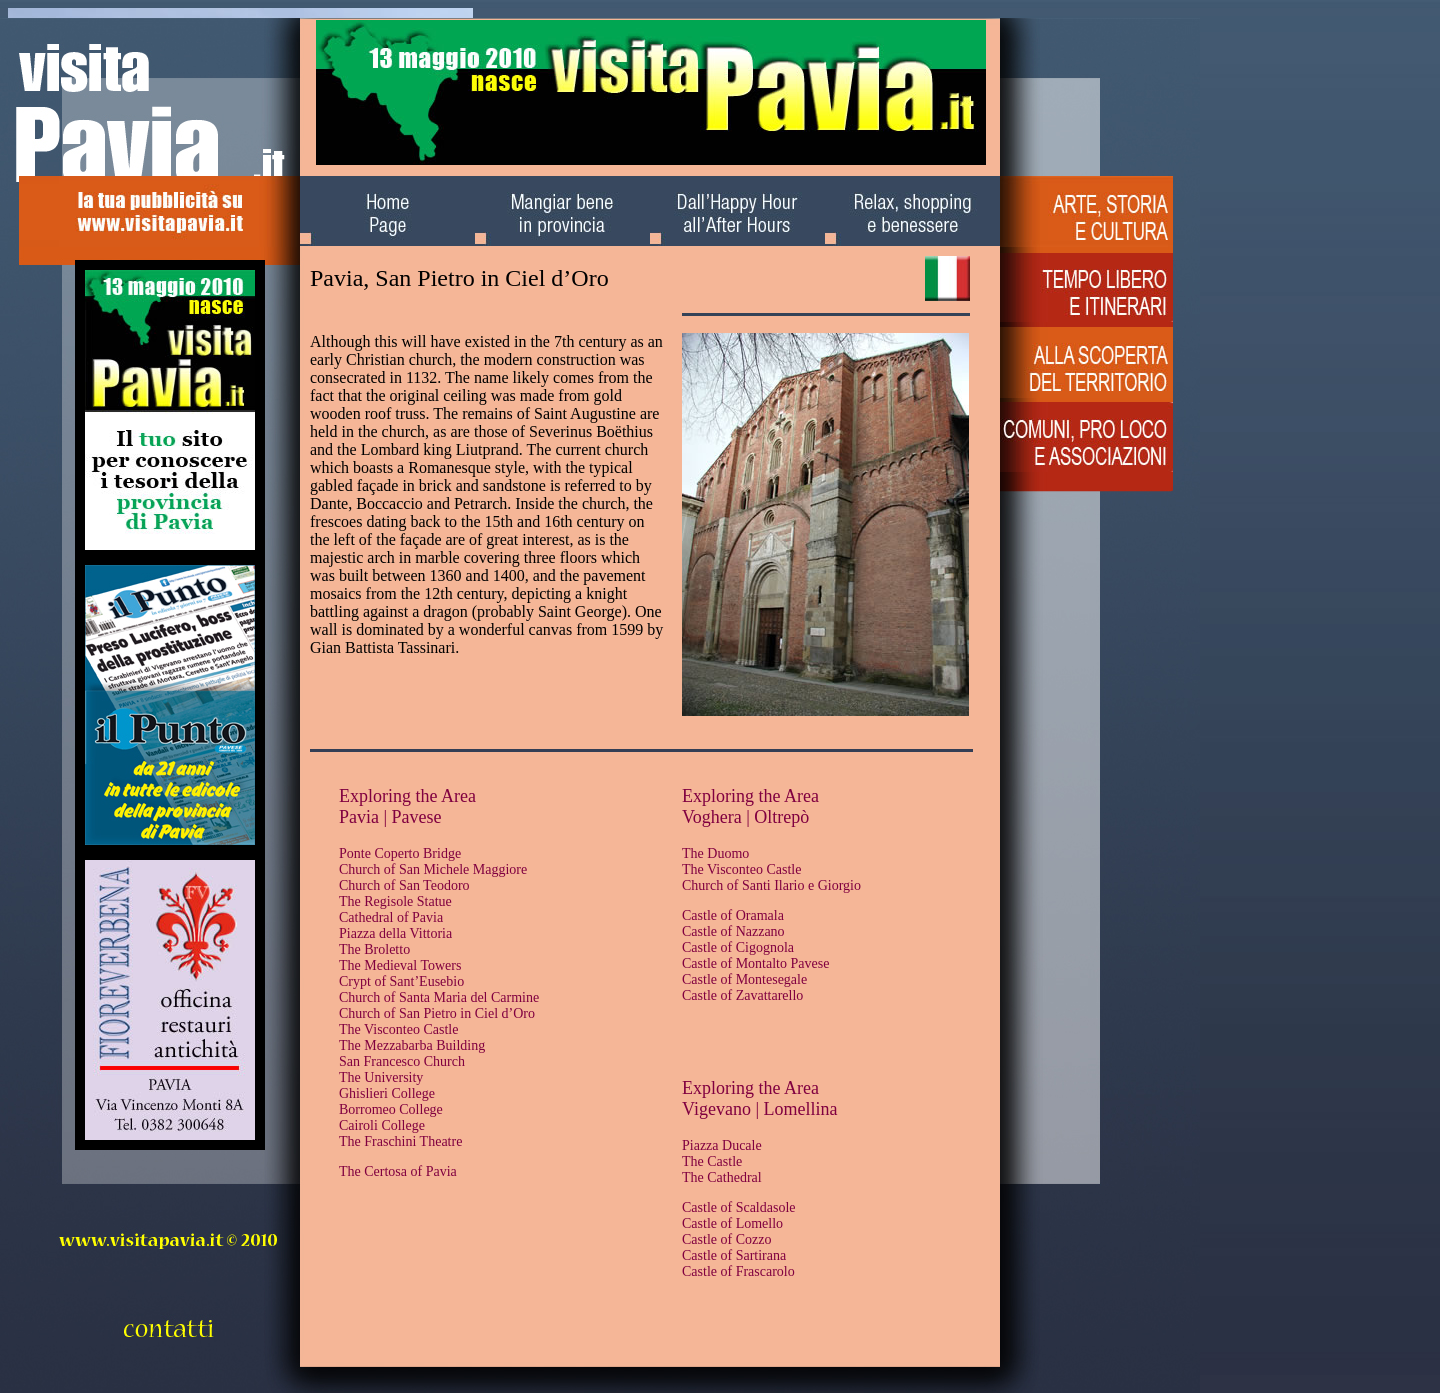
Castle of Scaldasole (739, 1207)
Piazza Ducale (722, 1145)
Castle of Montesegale (744, 979)
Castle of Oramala (733, 915)
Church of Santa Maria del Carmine (439, 997)
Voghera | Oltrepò (745, 817)
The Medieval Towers (400, 965)
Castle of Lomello (732, 1223)
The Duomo (715, 853)
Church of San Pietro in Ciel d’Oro (437, 1013)
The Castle (712, 1161)
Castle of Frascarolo (738, 1271)
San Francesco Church (402, 1061)
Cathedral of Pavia (391, 917)
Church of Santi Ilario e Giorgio (771, 885)
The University (381, 1077)
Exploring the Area (407, 796)
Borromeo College (391, 1109)
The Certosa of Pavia (398, 1171)
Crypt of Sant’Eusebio (401, 981)
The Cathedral (722, 1177)
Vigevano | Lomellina (759, 1109)
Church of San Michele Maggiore (433, 869)
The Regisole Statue (395, 901)
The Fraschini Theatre (400, 1141)
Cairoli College (382, 1125)
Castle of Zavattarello (742, 995)
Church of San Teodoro (404, 885)
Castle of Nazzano (733, 931)
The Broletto (374, 949)
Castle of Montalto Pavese (755, 963)
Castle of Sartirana (734, 1255)
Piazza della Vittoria (395, 933)
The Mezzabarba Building (412, 1045)
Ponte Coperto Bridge (400, 853)
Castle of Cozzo (726, 1239)
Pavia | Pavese (390, 817)
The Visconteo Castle (398, 1029)
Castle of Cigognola (738, 947)
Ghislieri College (387, 1093)
